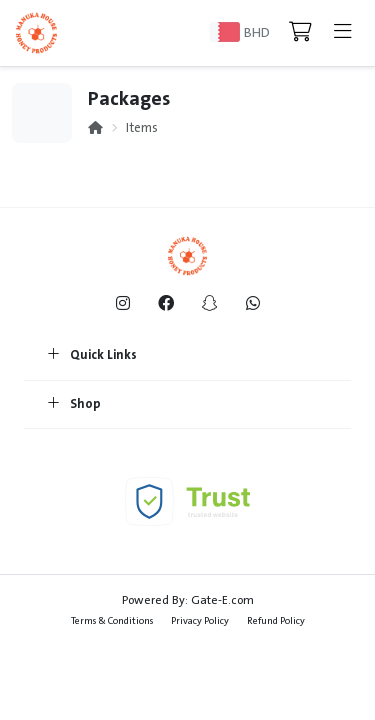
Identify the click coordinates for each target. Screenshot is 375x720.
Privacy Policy (200, 620)
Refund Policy (276, 620)
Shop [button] (74, 405)
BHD (257, 32)
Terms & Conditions (112, 620)
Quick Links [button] (92, 356)
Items (142, 128)
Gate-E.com (222, 600)
